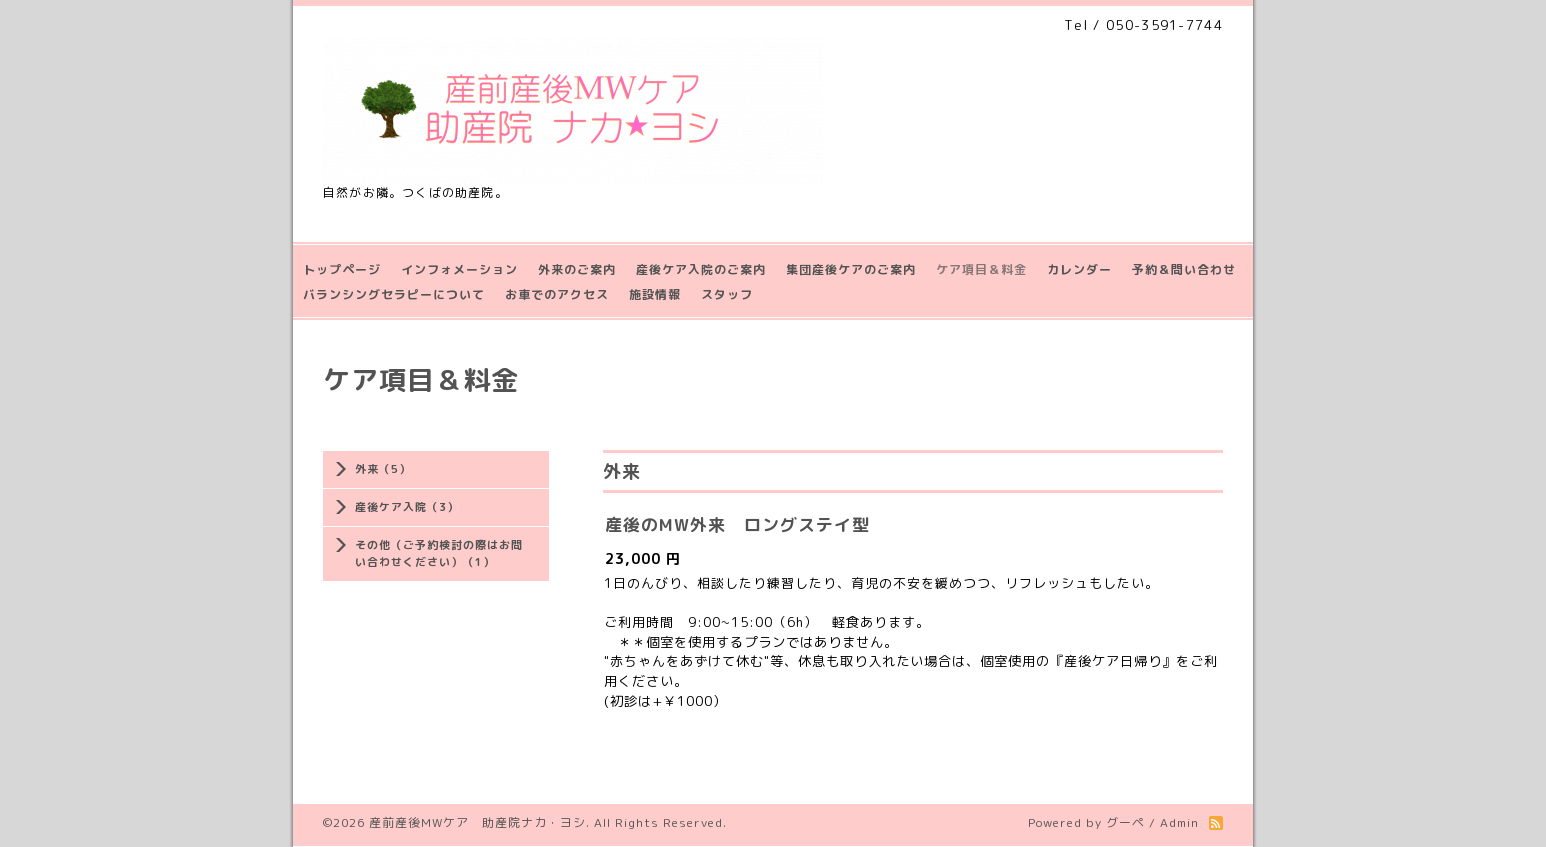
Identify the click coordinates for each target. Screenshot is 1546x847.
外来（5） (383, 469)
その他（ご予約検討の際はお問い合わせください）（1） (439, 553)
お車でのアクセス (557, 294)
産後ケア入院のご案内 (701, 269)
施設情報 (655, 294)
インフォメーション (459, 269)
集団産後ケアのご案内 (851, 269)
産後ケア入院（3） (407, 507)
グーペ (1125, 822)
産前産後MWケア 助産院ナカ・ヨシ (477, 822)
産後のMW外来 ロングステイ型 (737, 524)
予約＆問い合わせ (1184, 269)
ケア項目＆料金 (981, 269)
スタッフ (727, 294)
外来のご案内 (577, 269)
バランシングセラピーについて (394, 294)
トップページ (342, 269)
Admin (1179, 822)
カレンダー (1079, 269)
